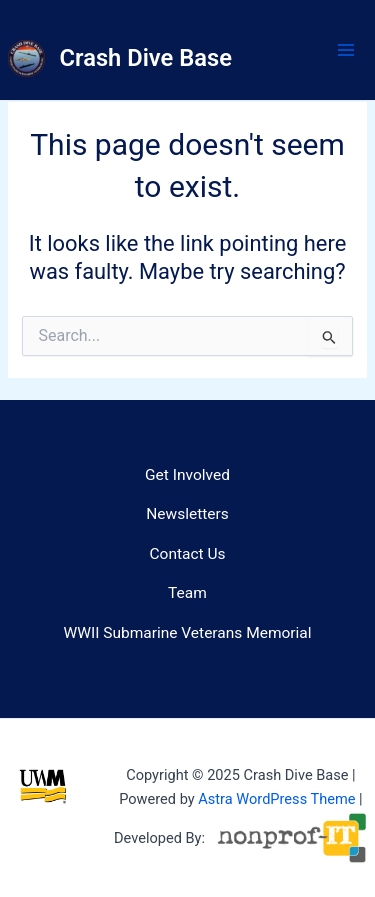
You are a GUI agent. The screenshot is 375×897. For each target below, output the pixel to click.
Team (187, 593)
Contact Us (187, 554)
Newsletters (187, 514)
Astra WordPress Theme (276, 799)
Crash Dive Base (146, 58)
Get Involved (187, 475)
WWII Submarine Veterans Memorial (187, 633)
